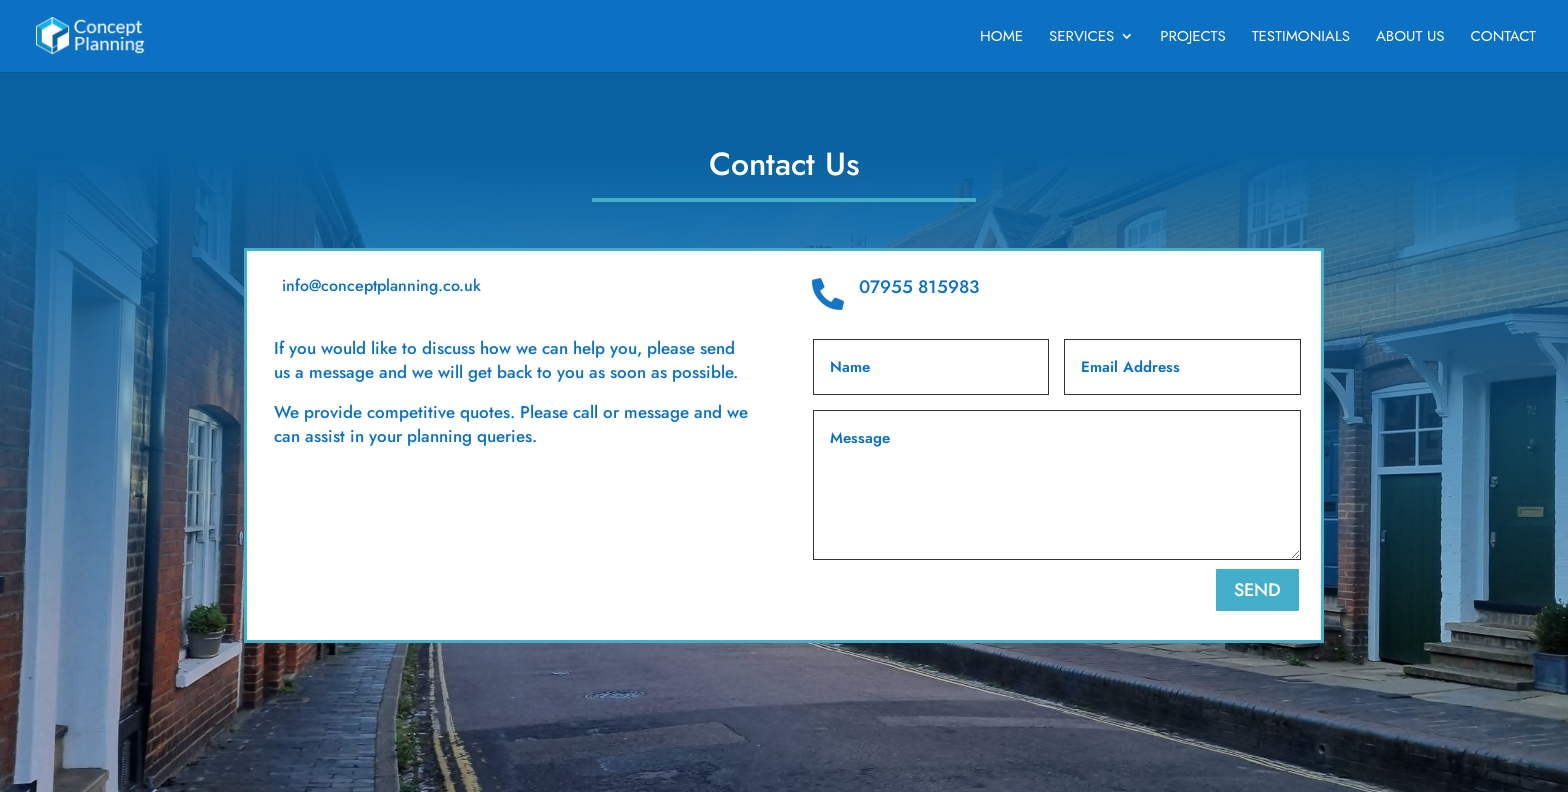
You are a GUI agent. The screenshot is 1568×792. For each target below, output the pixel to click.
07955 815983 (919, 287)
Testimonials (1301, 38)
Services (1081, 38)
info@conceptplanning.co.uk (381, 285)
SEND (1257, 590)
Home (1001, 38)
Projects (1192, 38)
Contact (1503, 38)
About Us (1410, 38)
